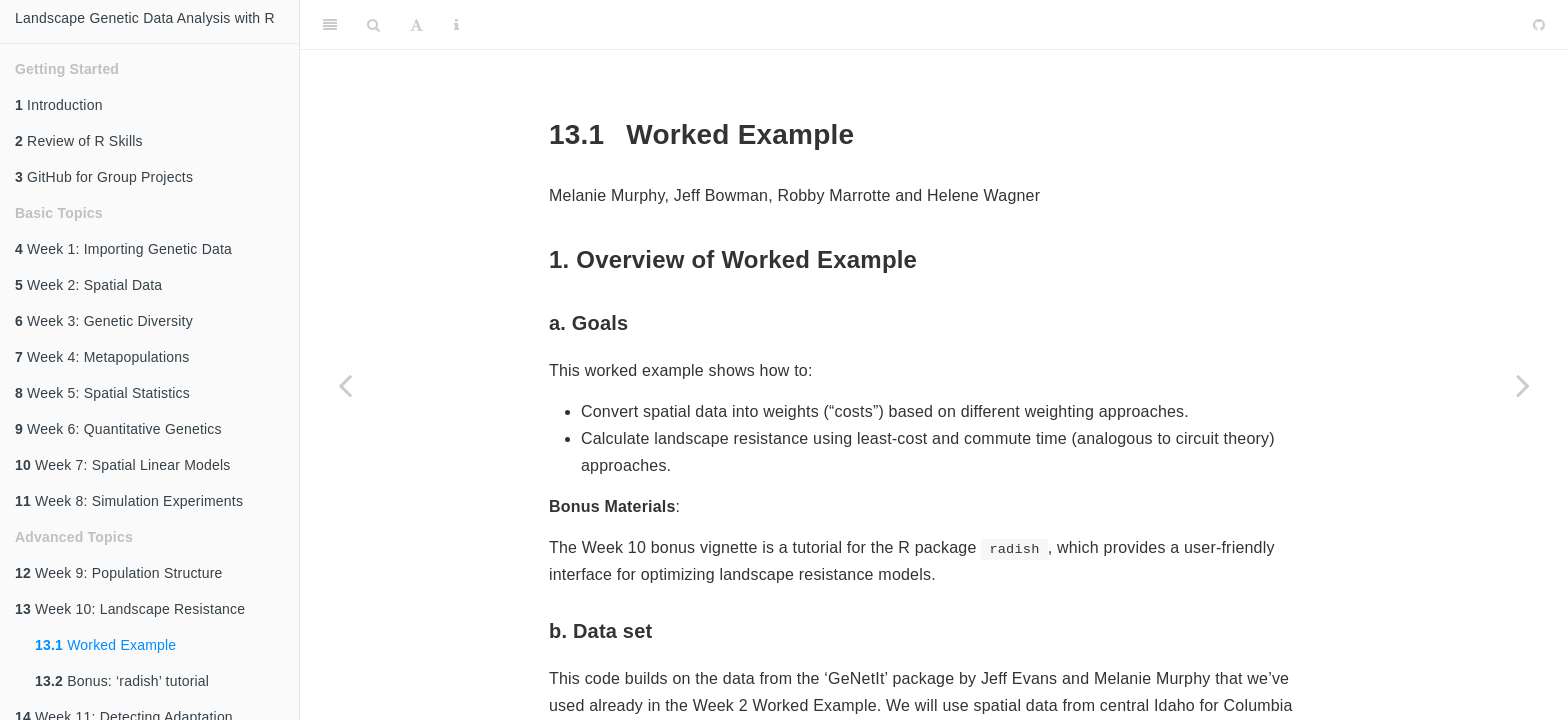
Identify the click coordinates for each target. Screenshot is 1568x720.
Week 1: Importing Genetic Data (123, 249)
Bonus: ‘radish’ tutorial (122, 681)
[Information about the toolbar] (456, 25)
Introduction (59, 105)
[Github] (1539, 25)
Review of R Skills (79, 141)
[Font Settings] (416, 25)
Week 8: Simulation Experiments (129, 501)
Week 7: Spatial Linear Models (123, 465)
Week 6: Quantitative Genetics (118, 429)
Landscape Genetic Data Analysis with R (145, 18)
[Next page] (1523, 385)
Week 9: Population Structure (119, 573)
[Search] (373, 25)
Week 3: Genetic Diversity (104, 321)
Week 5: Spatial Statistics (102, 393)
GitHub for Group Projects (104, 177)
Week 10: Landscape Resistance (130, 609)
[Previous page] (345, 385)
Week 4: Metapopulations (102, 357)
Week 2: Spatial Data (88, 285)
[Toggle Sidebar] (330, 25)
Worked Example (105, 645)
